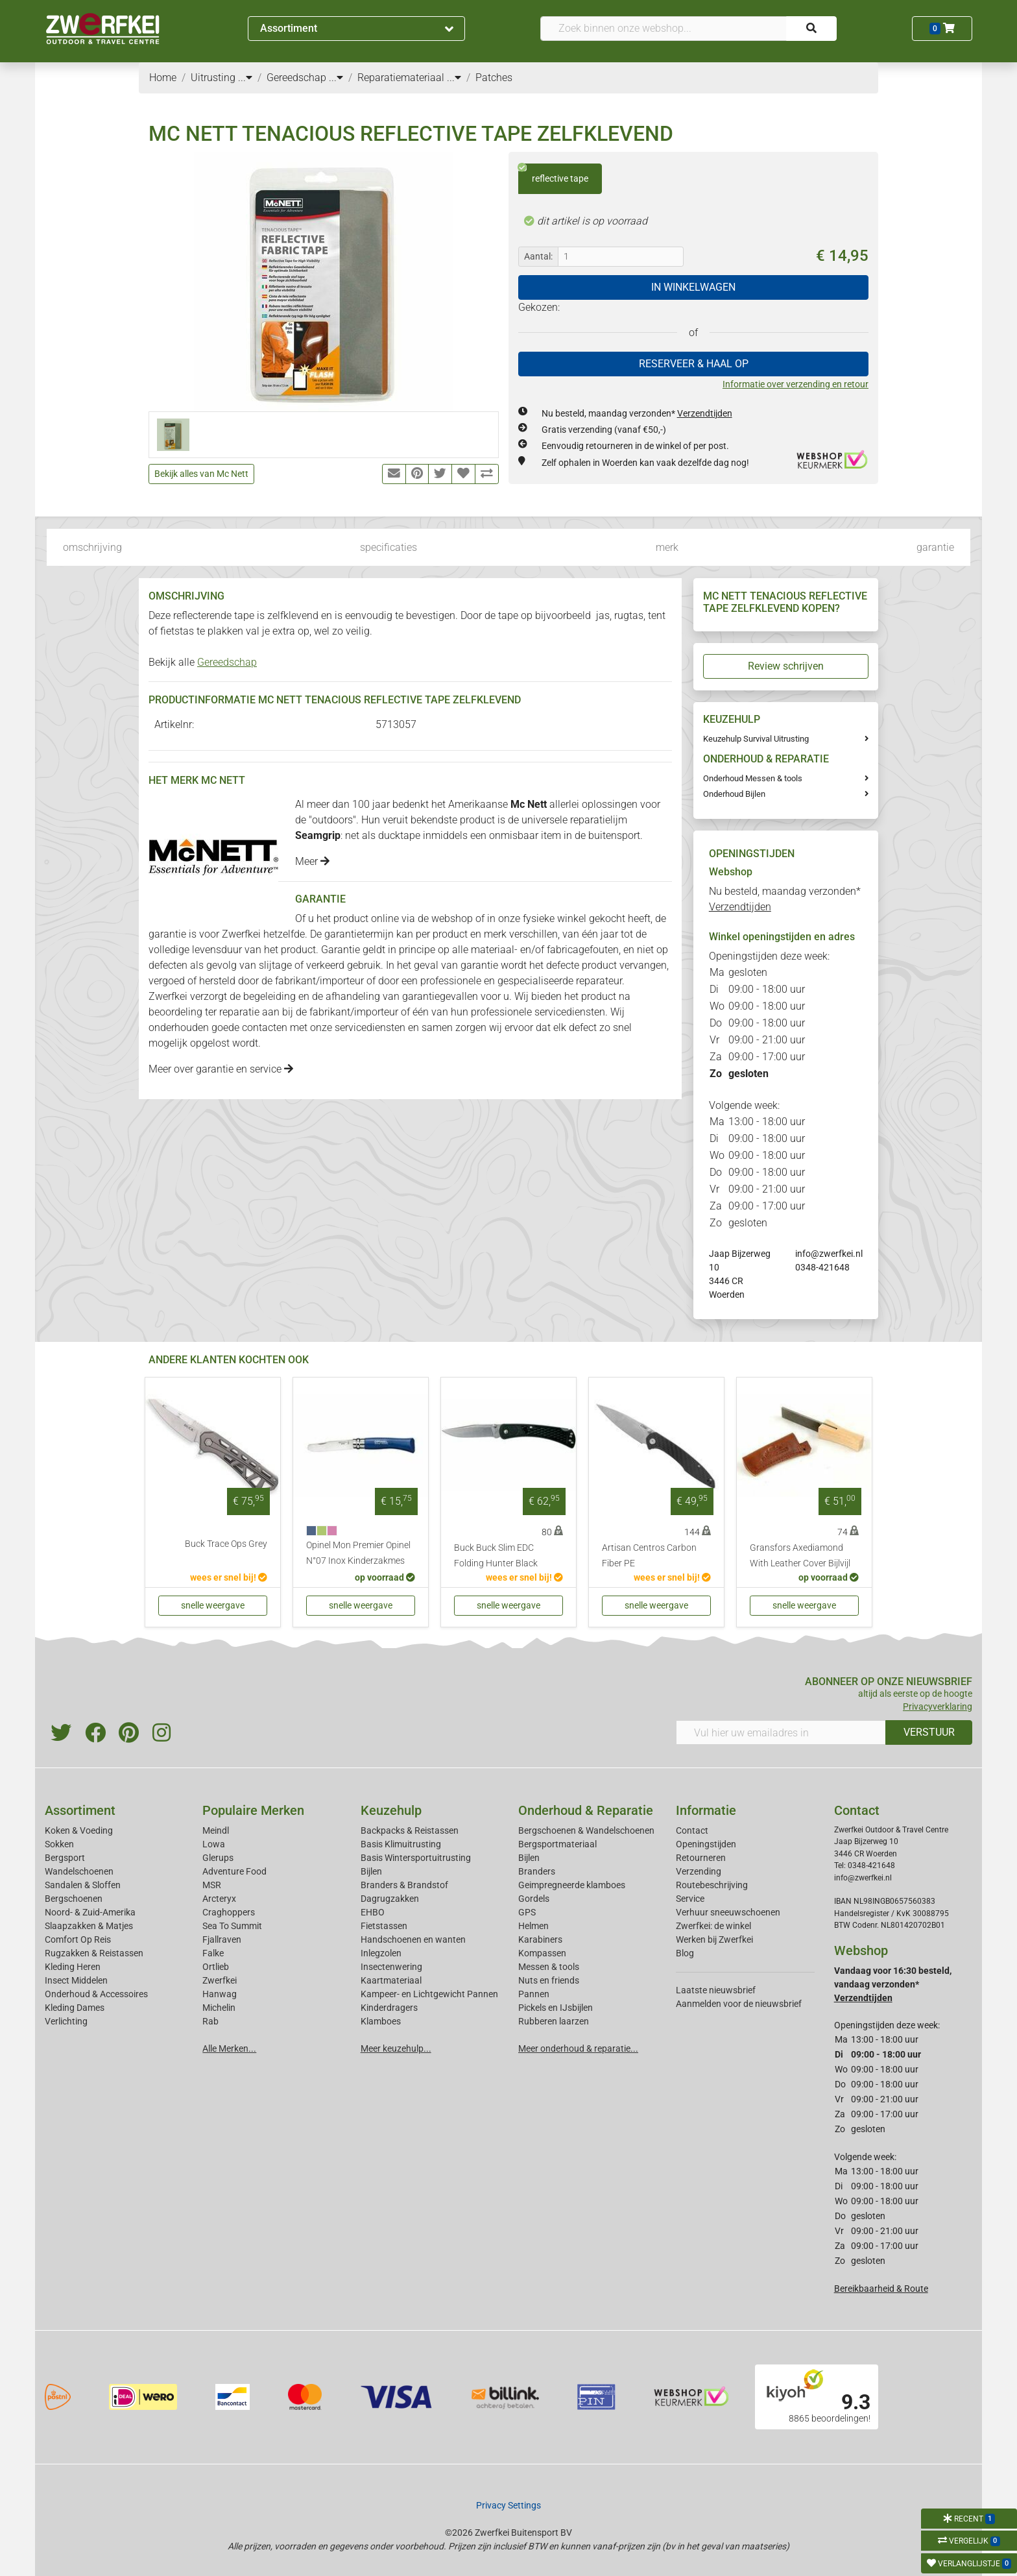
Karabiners (540, 1939)
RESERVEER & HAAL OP (693, 364)
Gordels (533, 1898)
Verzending (698, 1871)
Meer (312, 861)
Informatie (706, 1810)
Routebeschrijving (712, 1885)
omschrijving (92, 547)
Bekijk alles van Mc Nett (201, 473)
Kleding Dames (74, 2007)
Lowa (213, 1844)
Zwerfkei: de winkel (713, 1926)
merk (667, 547)
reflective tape (553, 174)
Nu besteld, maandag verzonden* (637, 413)
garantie (935, 547)
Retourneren (701, 1858)
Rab (210, 2021)
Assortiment (356, 28)
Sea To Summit (232, 1926)
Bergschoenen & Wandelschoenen (586, 1830)
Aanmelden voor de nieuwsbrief (739, 2004)
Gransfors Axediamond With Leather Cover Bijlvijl (800, 1555)
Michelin (218, 2007)
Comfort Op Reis (78, 1939)
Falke (213, 1953)
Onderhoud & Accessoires (96, 1994)
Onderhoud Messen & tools (752, 778)
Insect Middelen (76, 1980)
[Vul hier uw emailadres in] (781, 1732)
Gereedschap (227, 662)
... (245, 77)
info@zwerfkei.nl (829, 1253)
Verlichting (66, 2021)
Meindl (215, 1830)
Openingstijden (706, 1844)
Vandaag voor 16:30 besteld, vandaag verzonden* (892, 1984)
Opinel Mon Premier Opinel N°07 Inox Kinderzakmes (358, 1553)
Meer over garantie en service (221, 1069)
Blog (685, 1953)
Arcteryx (219, 1898)
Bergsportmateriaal (557, 1844)
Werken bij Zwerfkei (714, 1939)
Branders (536, 1871)
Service (690, 1898)
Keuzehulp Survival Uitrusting (756, 739)
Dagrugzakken (390, 1898)
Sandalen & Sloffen (83, 1885)
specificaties (388, 547)
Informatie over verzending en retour (795, 384)
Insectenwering (391, 1967)
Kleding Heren (73, 1967)
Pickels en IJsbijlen (555, 2007)
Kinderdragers (389, 2007)
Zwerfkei (219, 1980)
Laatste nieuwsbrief (716, 1990)
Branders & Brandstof (404, 1885)
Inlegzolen (381, 1953)
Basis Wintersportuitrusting (416, 1858)
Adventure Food (234, 1871)
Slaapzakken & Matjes (89, 1926)
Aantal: (538, 256)
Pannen (533, 1994)
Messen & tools (548, 1967)
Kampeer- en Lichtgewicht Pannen (429, 1994)
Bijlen (371, 1871)
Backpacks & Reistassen (410, 1830)
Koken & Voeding (79, 1830)
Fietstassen (384, 1926)
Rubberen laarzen (553, 2021)
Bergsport (65, 1858)
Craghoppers (228, 1912)
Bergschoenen (73, 1898)
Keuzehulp (391, 1810)
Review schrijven (786, 666)
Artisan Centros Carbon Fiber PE (649, 1555)
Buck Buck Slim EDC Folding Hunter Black (496, 1555)
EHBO (373, 1912)
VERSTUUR (929, 1732)
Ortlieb (215, 1967)
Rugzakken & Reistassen (94, 1953)
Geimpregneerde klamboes (571, 1885)
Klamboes (381, 2021)
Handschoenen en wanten (413, 1939)
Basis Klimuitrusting (401, 1844)
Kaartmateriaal (391, 1980)
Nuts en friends (548, 1980)
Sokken (59, 1844)
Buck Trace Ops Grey (226, 1543)
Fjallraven (221, 1939)
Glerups (217, 1858)
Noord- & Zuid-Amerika (90, 1912)
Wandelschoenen (79, 1871)
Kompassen (542, 1953)
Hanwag (219, 1994)
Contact (692, 1830)
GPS (527, 1912)
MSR (211, 1885)
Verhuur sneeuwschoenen (728, 1912)
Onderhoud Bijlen (734, 794)
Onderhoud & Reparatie (585, 1810)
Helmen (533, 1926)
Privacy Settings (508, 2505)
